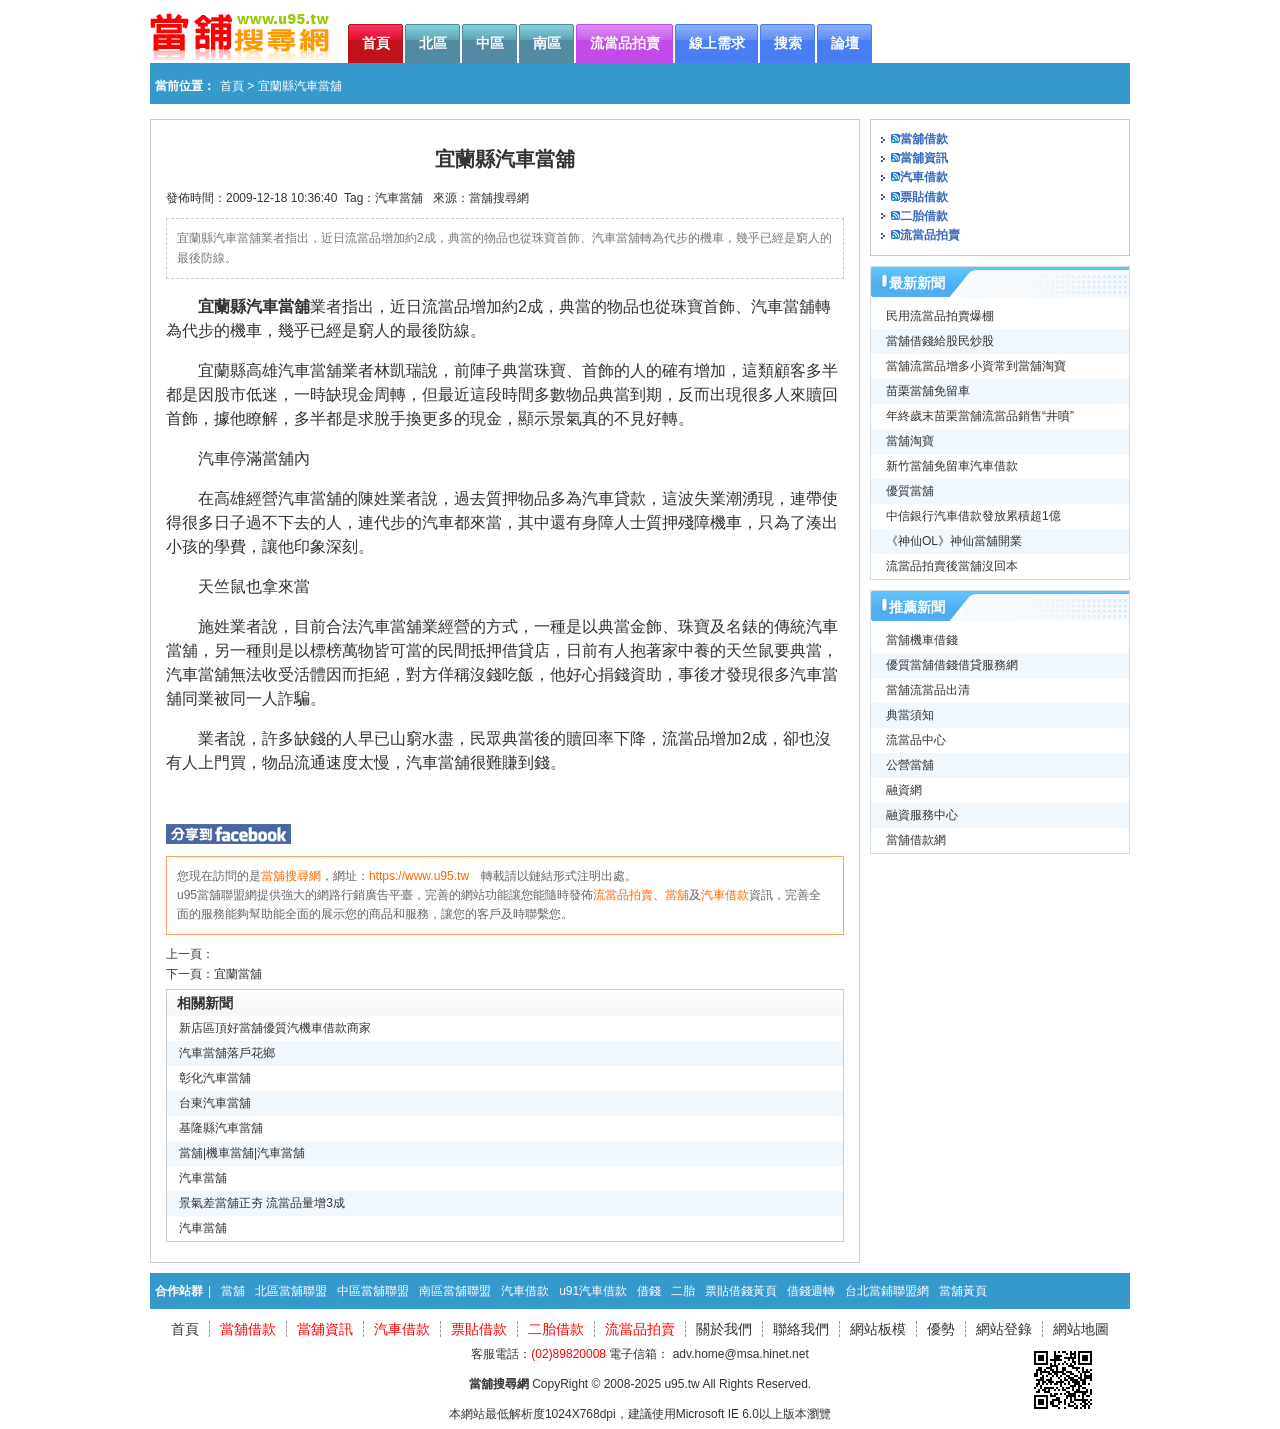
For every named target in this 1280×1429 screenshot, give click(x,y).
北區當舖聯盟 (291, 1291)
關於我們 (724, 1329)
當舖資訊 (924, 158)
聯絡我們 (801, 1329)
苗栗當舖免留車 (928, 391)
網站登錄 (1004, 1329)
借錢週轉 (811, 1291)
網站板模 (878, 1329)
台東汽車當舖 (215, 1103)
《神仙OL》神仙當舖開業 (954, 541)
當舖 (677, 895)
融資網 (904, 790)
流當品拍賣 (623, 895)
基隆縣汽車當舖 (221, 1128)
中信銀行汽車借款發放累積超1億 (973, 516)
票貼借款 (924, 197)
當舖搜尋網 (499, 198)
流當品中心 (916, 740)
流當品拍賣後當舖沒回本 (952, 566)
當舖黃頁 (963, 1291)
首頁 (232, 86)
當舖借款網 (916, 840)
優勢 (941, 1329)
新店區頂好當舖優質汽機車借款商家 (275, 1028)
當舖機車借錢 (922, 640)
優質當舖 (910, 491)
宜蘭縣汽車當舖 (254, 306)
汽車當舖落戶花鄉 (227, 1053)
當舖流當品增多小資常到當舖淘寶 (976, 366)
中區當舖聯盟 (373, 1291)
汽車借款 (725, 895)
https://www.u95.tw (419, 876)
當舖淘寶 (910, 441)
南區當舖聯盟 (455, 1291)
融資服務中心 (922, 815)
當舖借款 (924, 139)
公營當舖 (910, 765)
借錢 (649, 1291)
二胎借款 (924, 216)
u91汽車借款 (593, 1291)
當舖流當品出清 (928, 690)
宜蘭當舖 (238, 974)
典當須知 (910, 715)
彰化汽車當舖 (215, 1078)
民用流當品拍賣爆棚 (940, 316)
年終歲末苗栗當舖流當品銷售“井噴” (980, 416)
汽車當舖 (399, 198)
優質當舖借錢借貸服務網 (952, 665)
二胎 (683, 1291)
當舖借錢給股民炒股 (940, 341)
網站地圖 (1081, 1329)
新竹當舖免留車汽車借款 (952, 466)
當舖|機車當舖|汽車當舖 (242, 1153)
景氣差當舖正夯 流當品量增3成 (262, 1203)
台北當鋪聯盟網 (887, 1291)
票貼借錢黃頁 (741, 1291)
